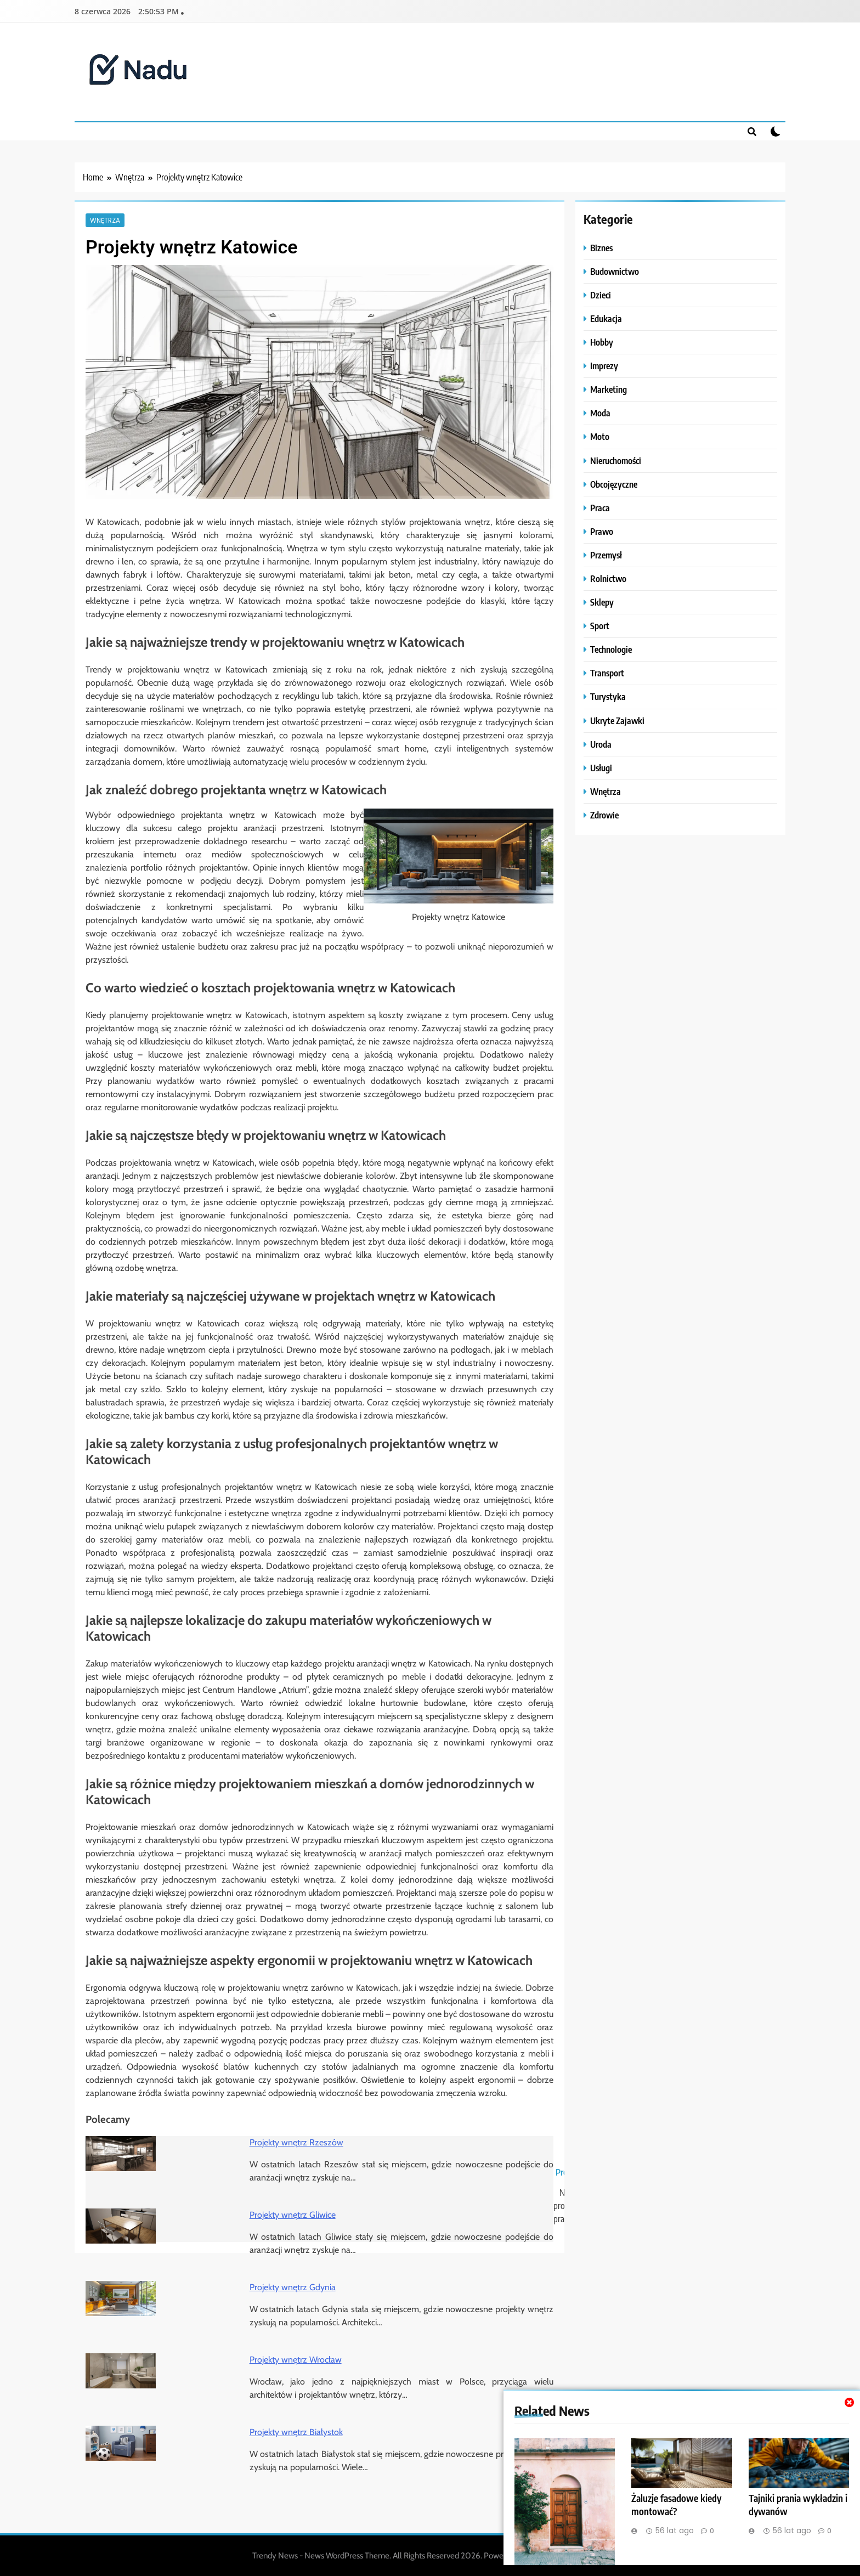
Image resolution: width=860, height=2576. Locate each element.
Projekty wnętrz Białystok (296, 2432)
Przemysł (606, 555)
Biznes (601, 247)
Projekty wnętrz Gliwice (293, 2215)
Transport (607, 673)
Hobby (601, 342)
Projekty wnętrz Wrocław (296, 2359)
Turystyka (608, 696)
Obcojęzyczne (613, 484)
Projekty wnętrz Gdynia (293, 2287)
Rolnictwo (608, 578)
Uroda (601, 744)
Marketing (608, 389)
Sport (599, 625)
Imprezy (604, 365)
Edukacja (606, 318)
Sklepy (602, 602)
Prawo (601, 531)
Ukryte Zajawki (617, 720)
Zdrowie (604, 815)
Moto (599, 436)
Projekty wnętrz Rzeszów (296, 2142)
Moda (600, 413)
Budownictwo (614, 271)
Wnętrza (105, 220)
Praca (600, 507)
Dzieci (600, 295)
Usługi (601, 767)
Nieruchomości (615, 460)
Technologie (611, 649)
